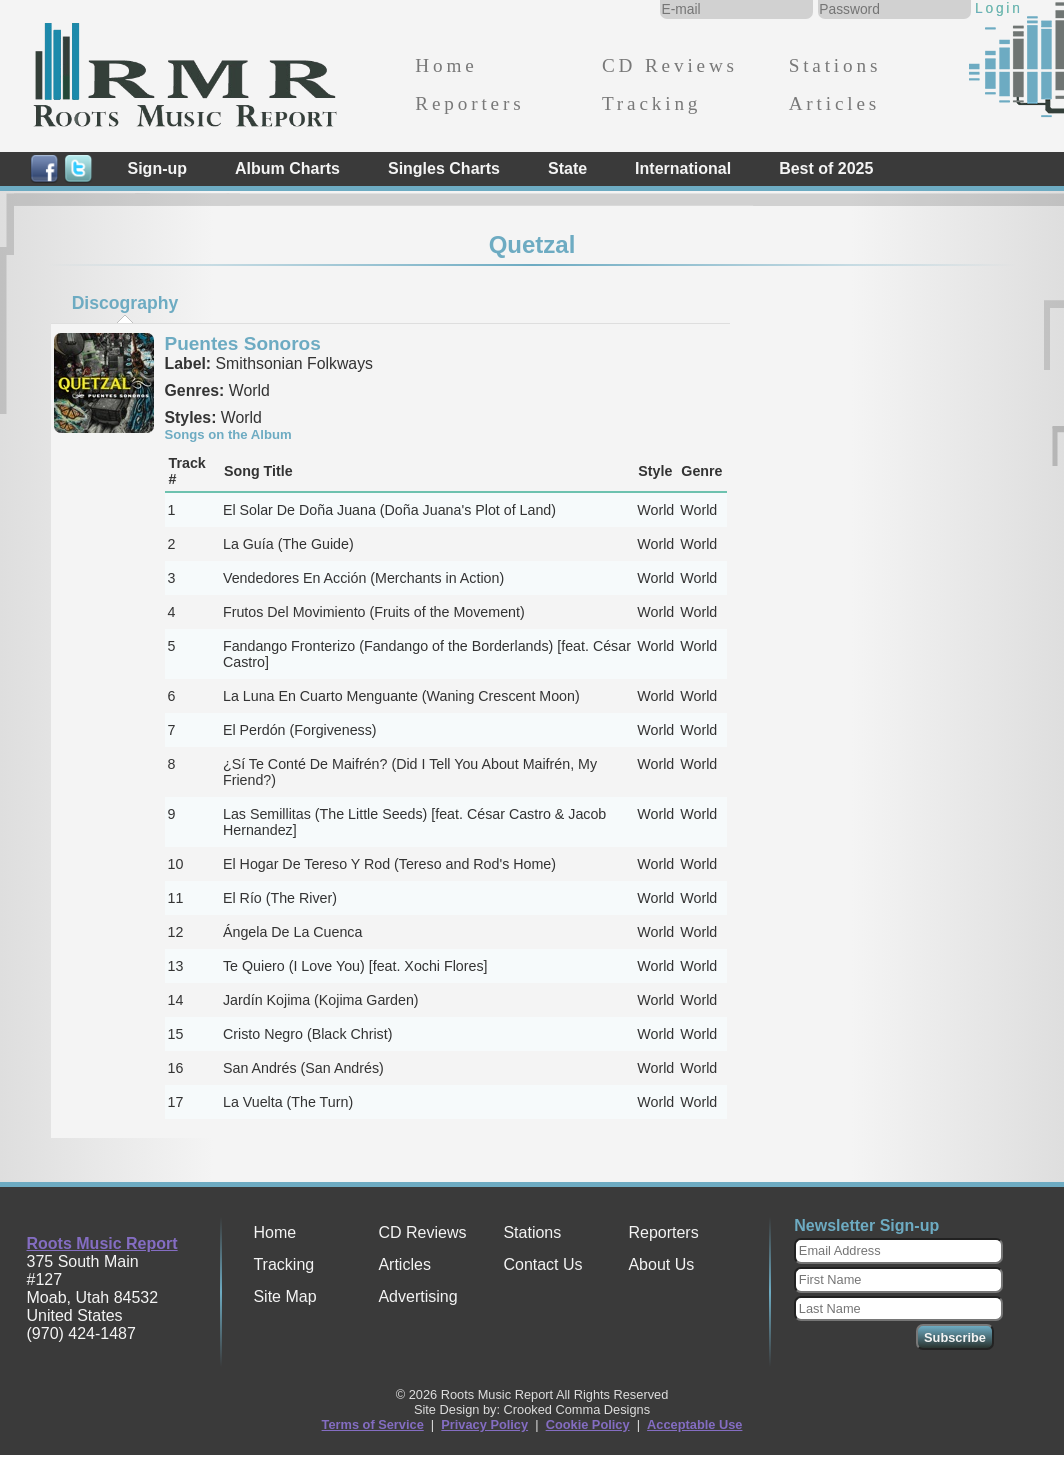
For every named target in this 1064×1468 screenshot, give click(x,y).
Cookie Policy (588, 1424)
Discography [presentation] (125, 303)
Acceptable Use (694, 1424)
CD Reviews (670, 65)
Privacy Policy (484, 1424)
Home (446, 65)
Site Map (284, 1296)
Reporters (469, 103)
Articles (834, 103)
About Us (661, 1264)
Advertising (417, 1296)
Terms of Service (373, 1424)
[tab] (125, 303)
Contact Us (542, 1264)
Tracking (651, 103)
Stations (835, 65)
